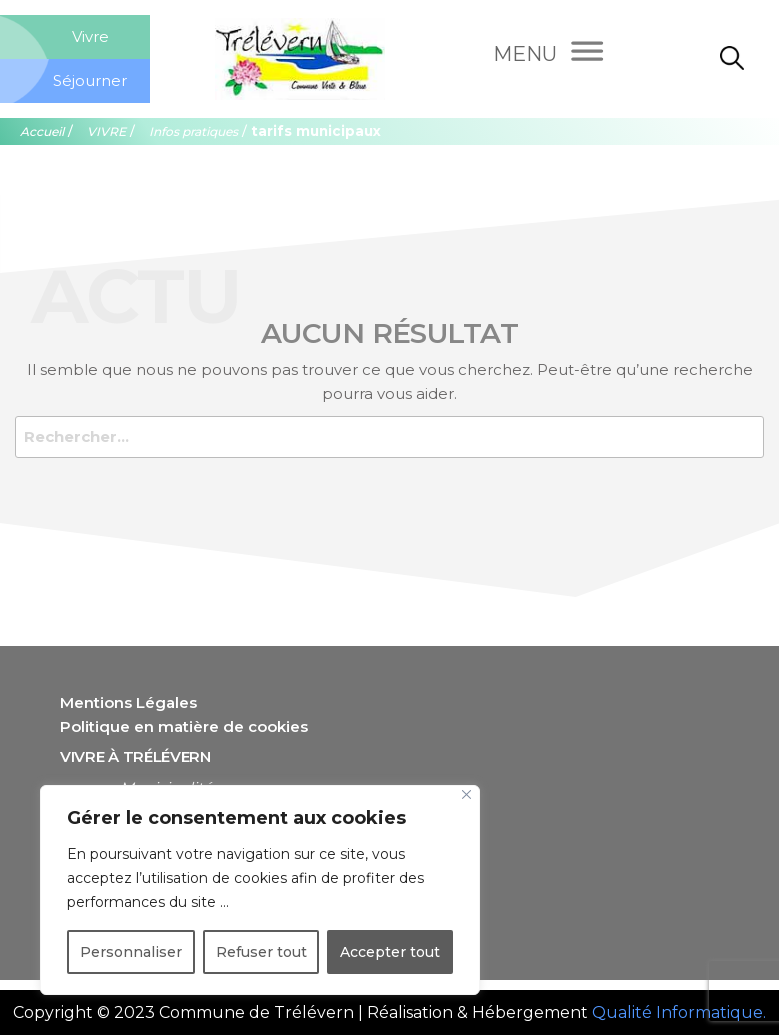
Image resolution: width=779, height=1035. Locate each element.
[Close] (466, 794)
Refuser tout (261, 952)
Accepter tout (390, 952)
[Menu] (547, 54)
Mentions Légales (128, 702)
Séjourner (90, 80)
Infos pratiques (193, 131)
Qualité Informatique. (679, 1012)
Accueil (42, 131)
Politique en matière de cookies (184, 726)
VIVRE (106, 131)
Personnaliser (131, 952)
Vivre (90, 36)
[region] (260, 890)
